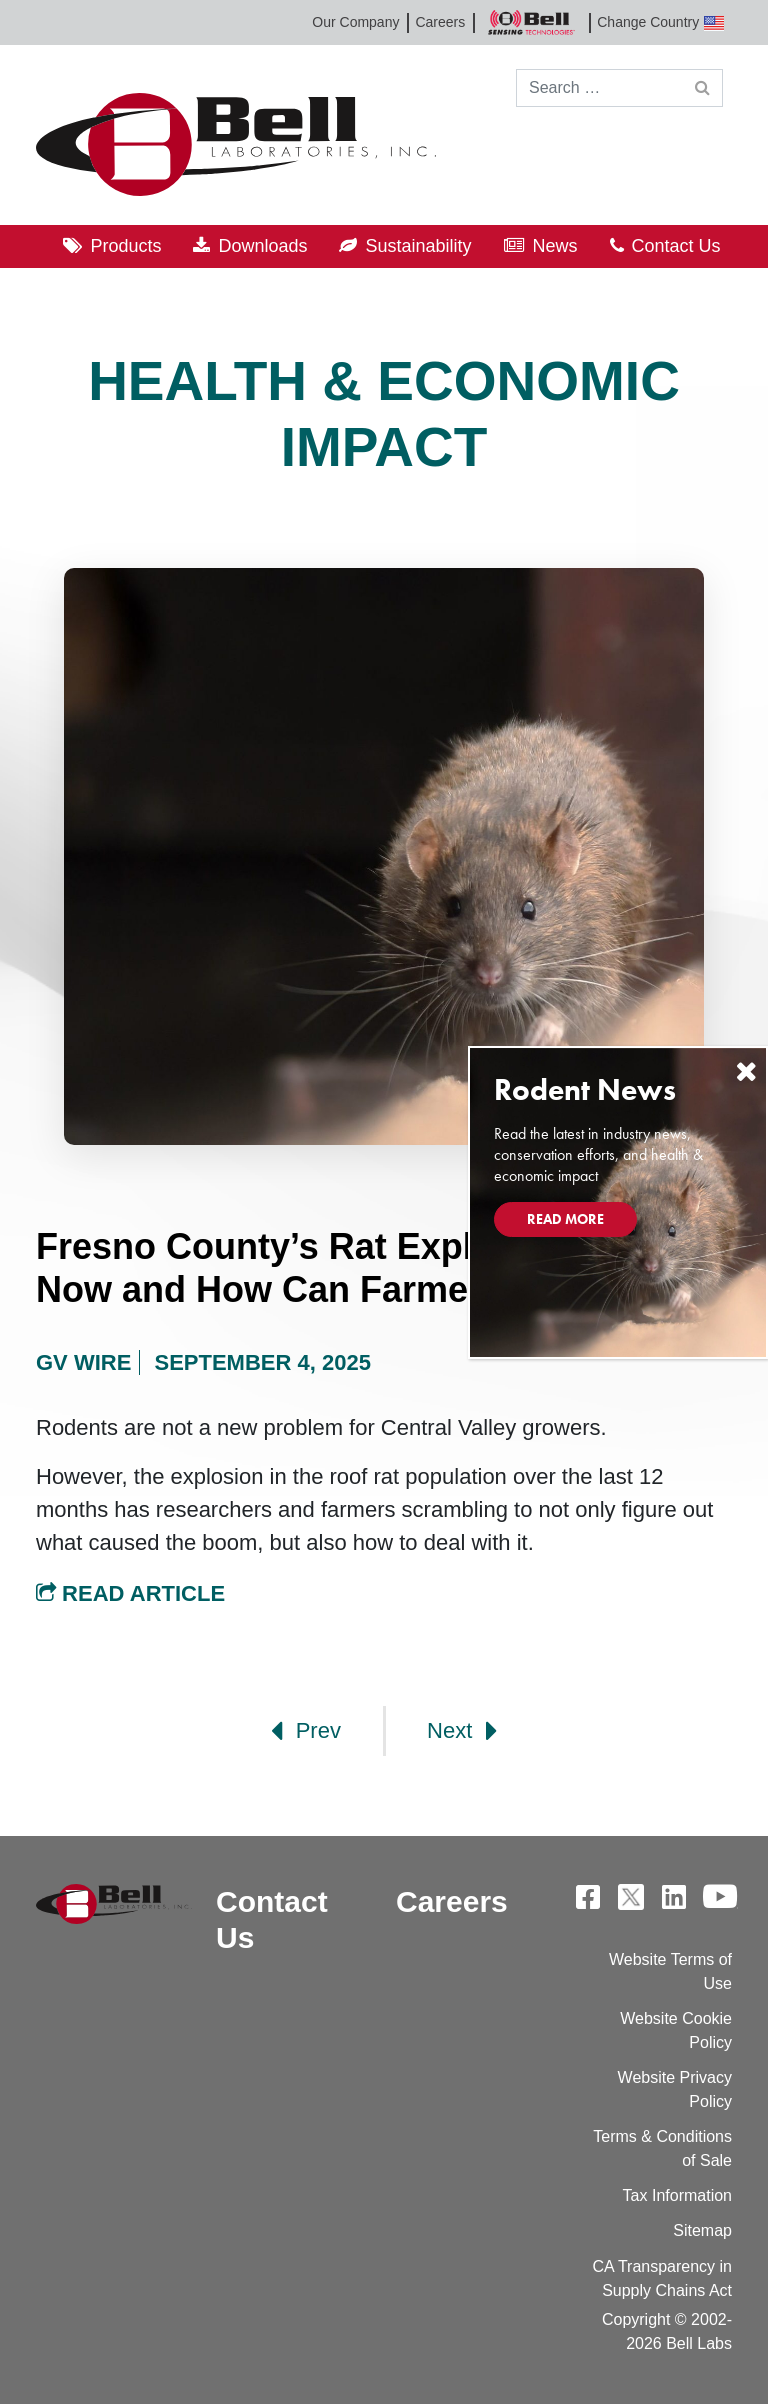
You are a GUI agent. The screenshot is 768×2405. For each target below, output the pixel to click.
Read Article (130, 1593)
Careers (440, 22)
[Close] (746, 1071)
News (555, 246)
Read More (565, 1219)
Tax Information (677, 2195)
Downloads (262, 246)
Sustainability (418, 246)
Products (125, 246)
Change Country (660, 22)
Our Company (355, 22)
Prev (306, 1731)
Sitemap (702, 2230)
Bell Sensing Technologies (531, 22)
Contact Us (676, 246)
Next (462, 1731)
